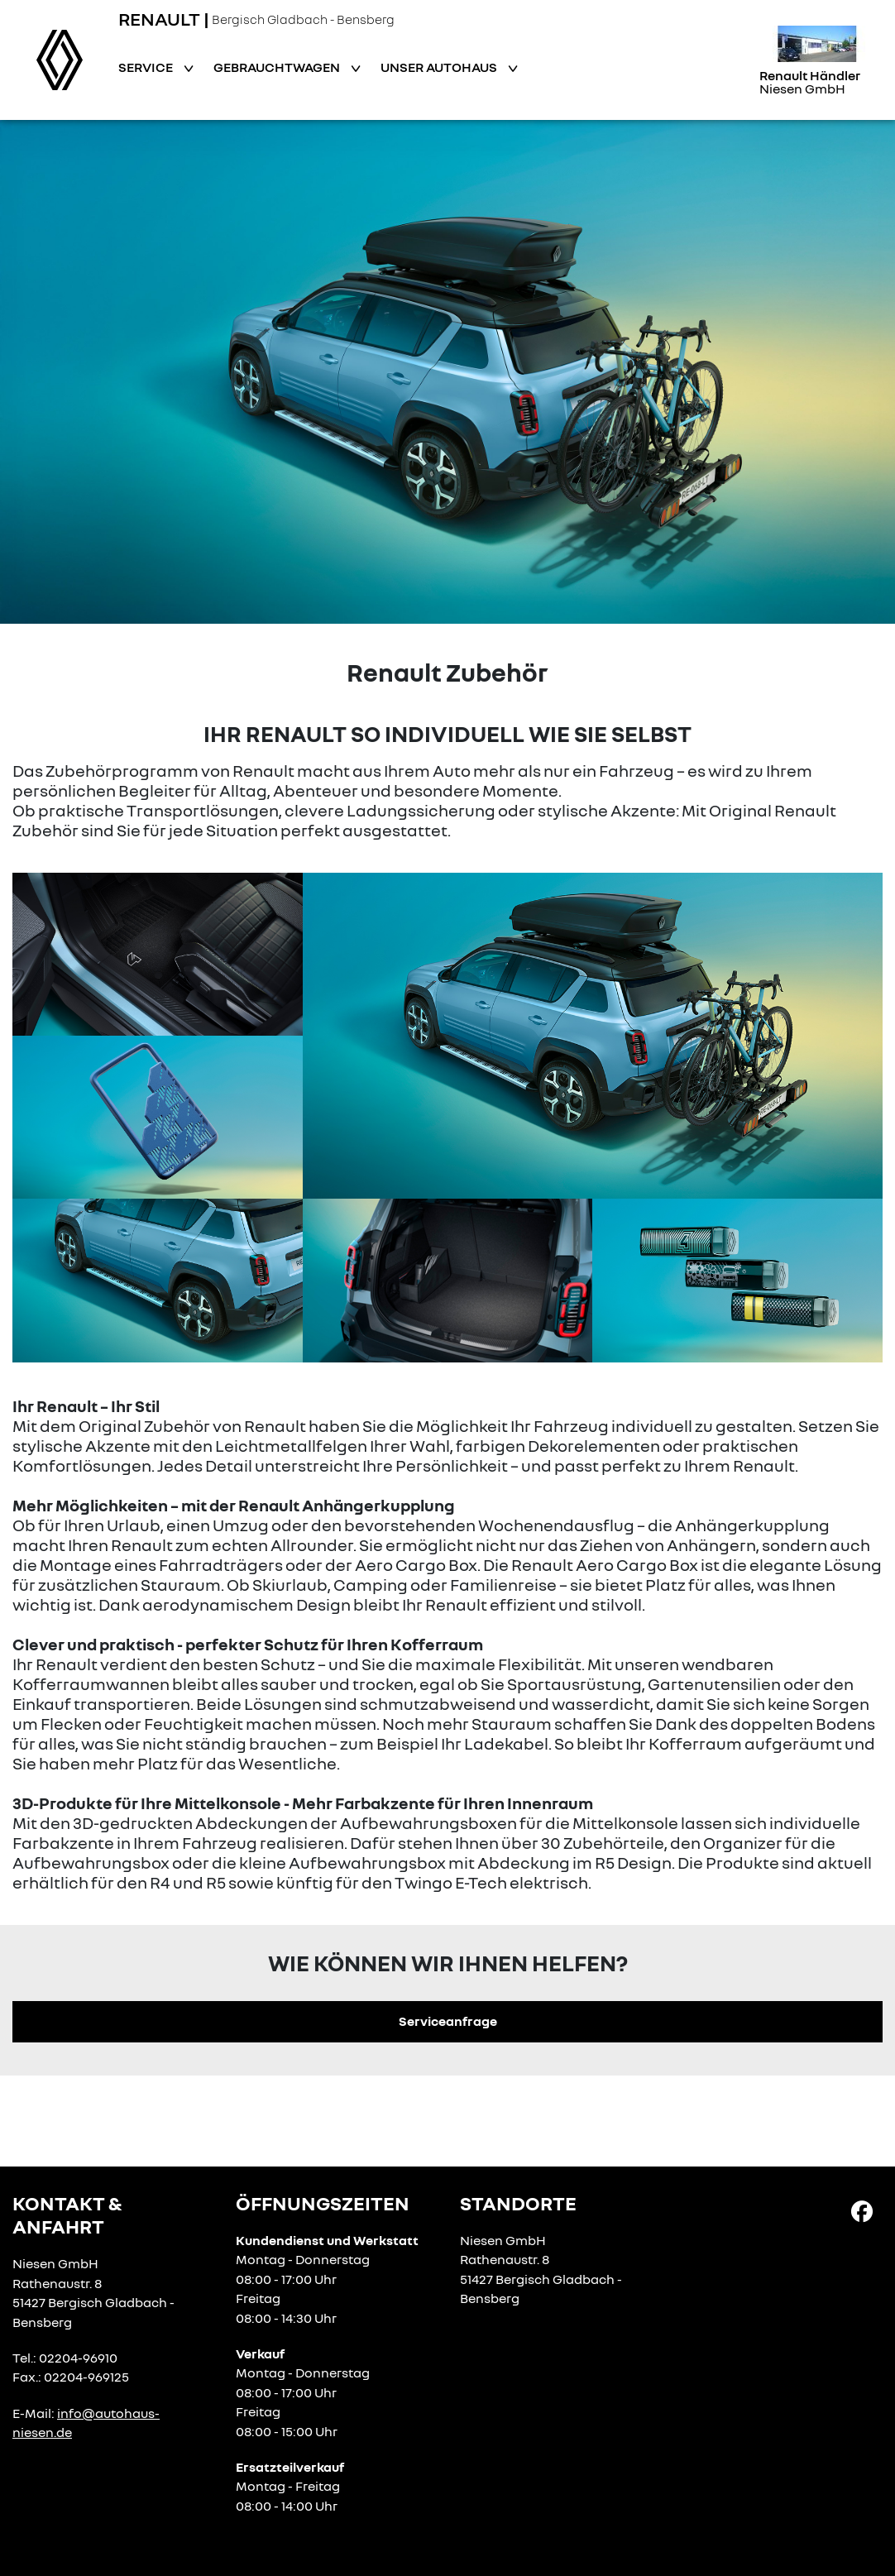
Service (146, 67)
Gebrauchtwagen (277, 67)
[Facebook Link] (862, 2210)
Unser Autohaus (440, 67)
